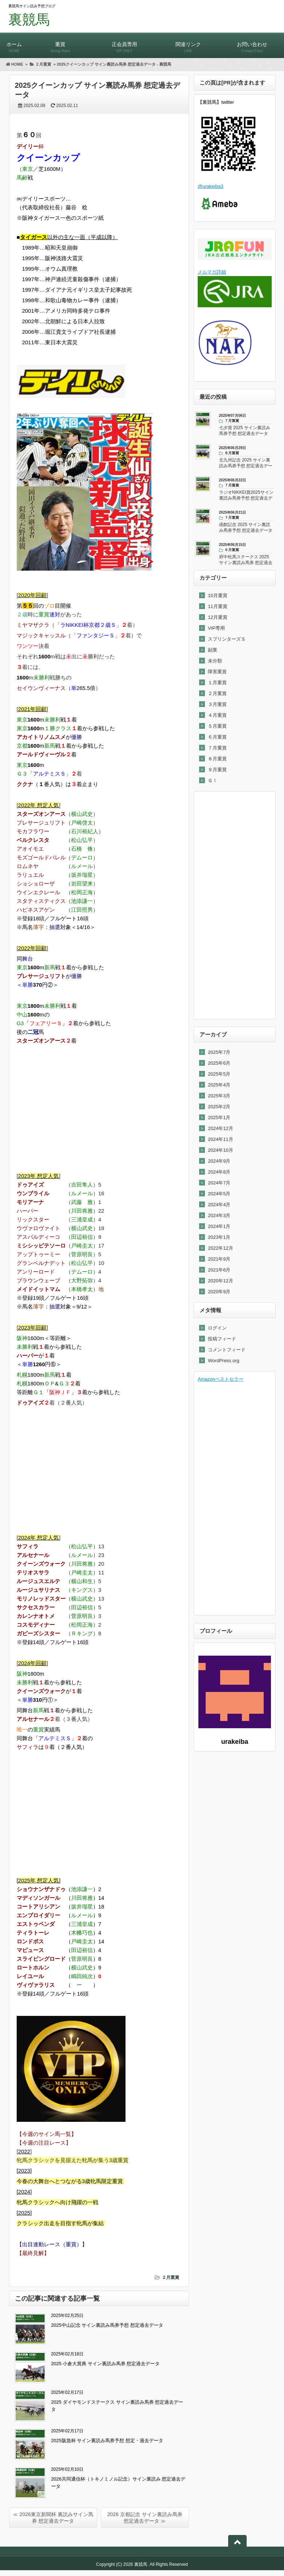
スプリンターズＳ (227, 639)
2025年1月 (219, 1117)
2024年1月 (219, 1226)
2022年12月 (220, 1248)
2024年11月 (220, 1139)
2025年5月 (219, 1074)
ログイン (217, 1328)
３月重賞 (217, 704)
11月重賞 (217, 606)
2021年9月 (219, 1259)
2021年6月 (219, 1270)
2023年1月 (219, 1237)
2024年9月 (219, 1161)
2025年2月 (219, 1106)
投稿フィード (222, 1339)
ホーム (14, 44)
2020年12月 (220, 1280)
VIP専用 (216, 628)
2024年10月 (220, 1150)
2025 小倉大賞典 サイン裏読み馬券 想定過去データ (105, 2363)
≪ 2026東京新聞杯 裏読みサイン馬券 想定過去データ (53, 2517)
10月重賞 (217, 595)
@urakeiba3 (210, 186)
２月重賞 (170, 2277)
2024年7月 (219, 1183)
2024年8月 (219, 1172)
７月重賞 (217, 748)
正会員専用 (124, 44)
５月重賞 (217, 726)
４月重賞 (217, 715)
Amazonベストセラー (220, 1379)
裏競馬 (29, 19)
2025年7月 (219, 1052)
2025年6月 (219, 1063)
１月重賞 (217, 682)
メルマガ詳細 (212, 272)
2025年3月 (219, 1095)
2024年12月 (220, 1128)
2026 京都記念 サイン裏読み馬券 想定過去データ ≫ (144, 2517)
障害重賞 (217, 671)
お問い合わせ (252, 44)
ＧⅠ (212, 780)
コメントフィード (227, 1349)
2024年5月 (219, 1193)
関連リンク (188, 44)
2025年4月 (219, 1085)
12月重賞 (217, 617)
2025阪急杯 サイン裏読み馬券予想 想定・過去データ (107, 2440)
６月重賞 (217, 737)
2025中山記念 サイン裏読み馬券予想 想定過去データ (107, 2325)
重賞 (60, 44)
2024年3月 (219, 1215)
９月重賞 (217, 769)
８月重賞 (217, 758)
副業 (212, 650)
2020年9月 (219, 1291)
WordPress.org (223, 1360)
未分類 (215, 660)
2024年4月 (219, 1204)
